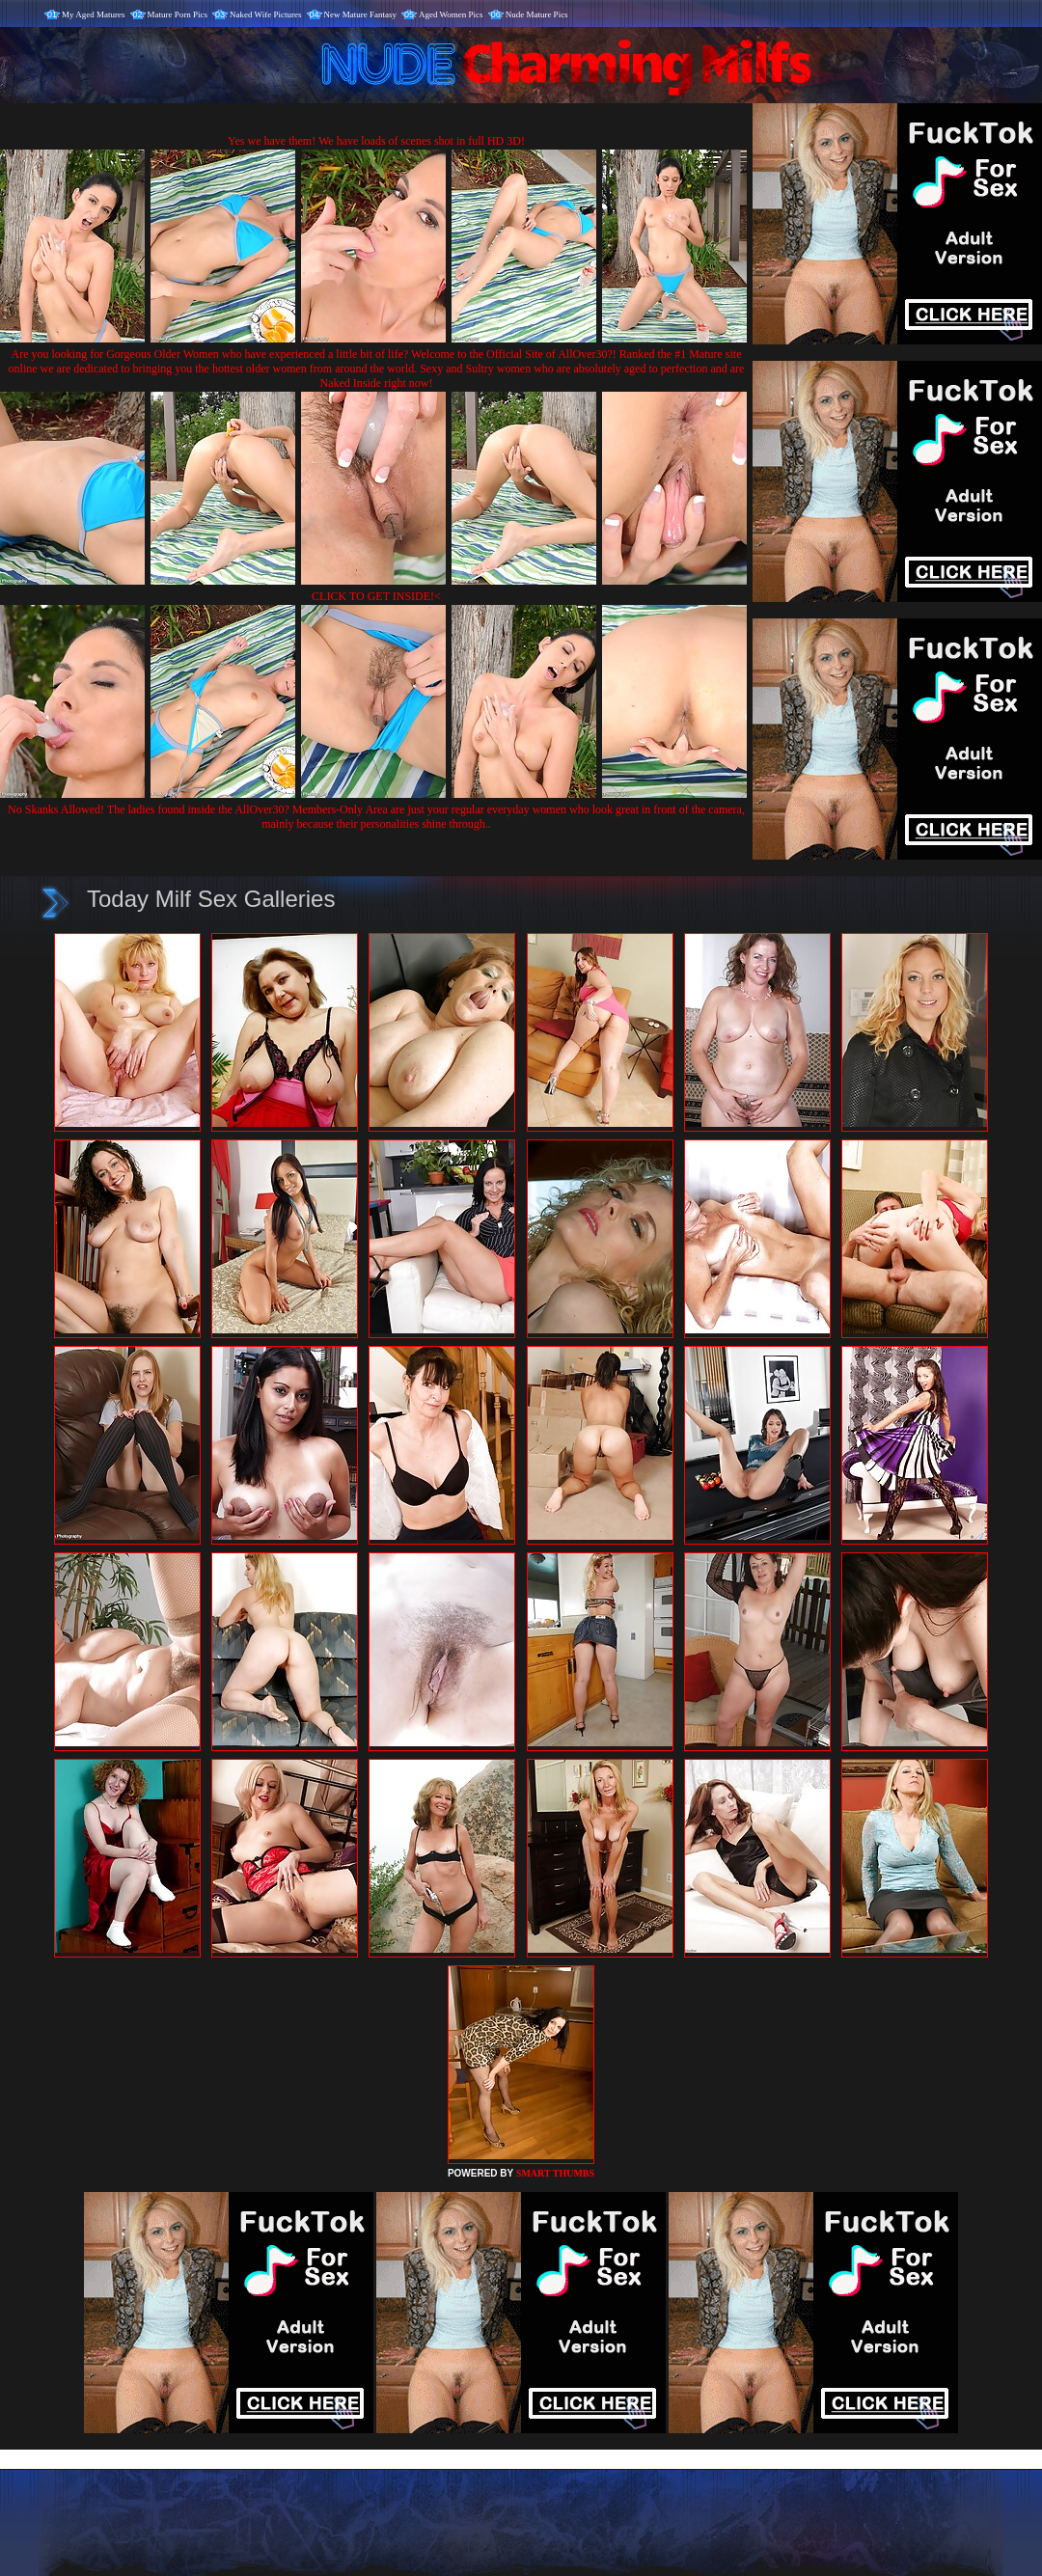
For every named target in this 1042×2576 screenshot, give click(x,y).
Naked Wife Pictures (265, 14)
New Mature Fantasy (360, 14)
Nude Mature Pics (537, 14)
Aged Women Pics (451, 14)
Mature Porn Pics (178, 14)
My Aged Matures (93, 14)
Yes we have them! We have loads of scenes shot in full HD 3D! (376, 141)
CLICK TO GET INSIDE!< (376, 596)
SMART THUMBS (555, 2173)
